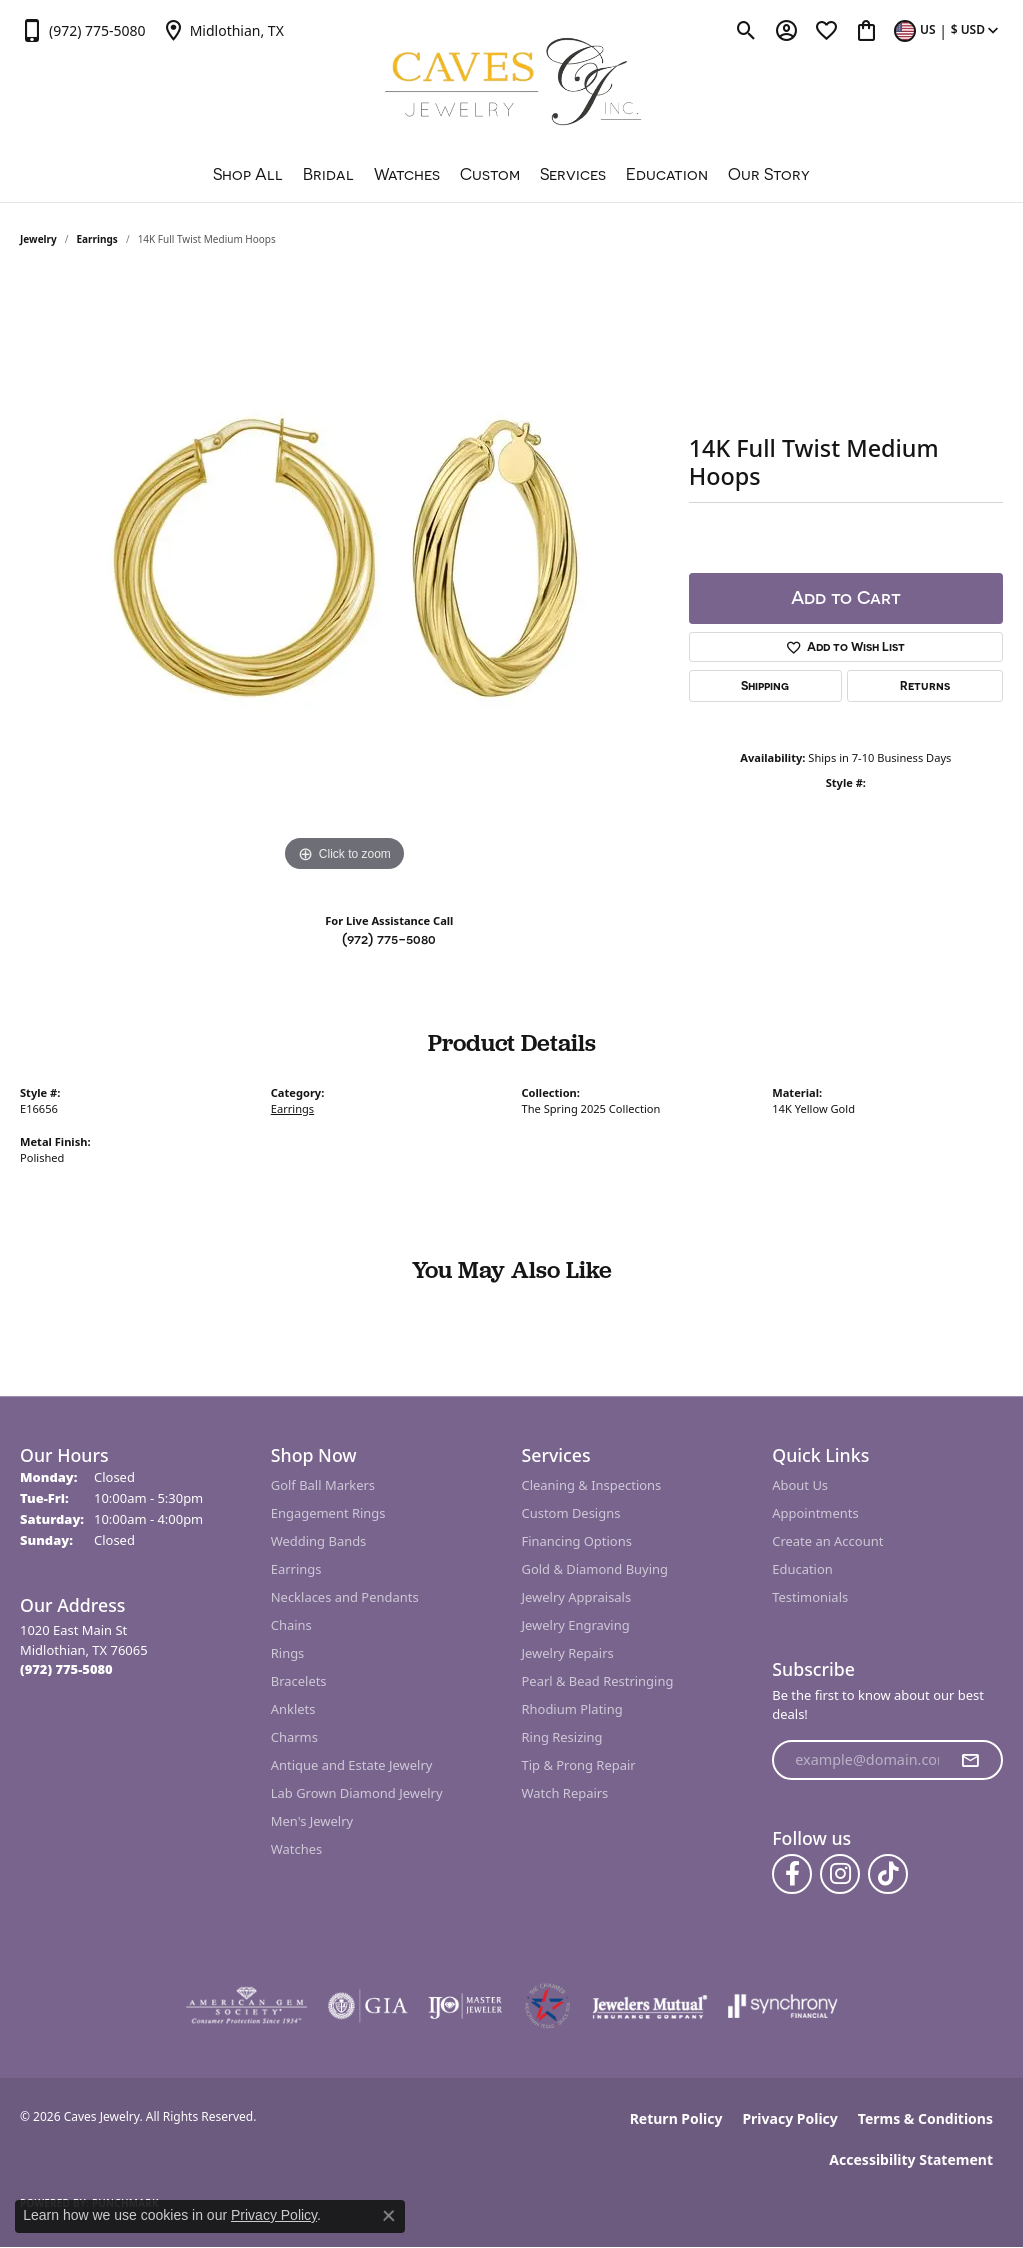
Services (573, 174)
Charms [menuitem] (294, 1737)
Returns (925, 685)
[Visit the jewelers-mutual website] (649, 2006)
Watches (407, 174)
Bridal (328, 174)
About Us (800, 1485)
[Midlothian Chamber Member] (547, 2006)
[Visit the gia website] (368, 2006)
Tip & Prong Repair (579, 1765)
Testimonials (810, 1597)
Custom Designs (571, 1513)
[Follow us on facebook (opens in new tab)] (792, 1874)
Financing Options (577, 1541)
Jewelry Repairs (568, 1653)
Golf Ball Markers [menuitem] (323, 1485)
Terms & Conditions (925, 2118)
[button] (746, 30)
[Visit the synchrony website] (783, 2006)
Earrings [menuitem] (296, 1569)
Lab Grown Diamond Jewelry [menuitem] (357, 1793)
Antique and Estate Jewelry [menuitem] (352, 1765)
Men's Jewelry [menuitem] (312, 1821)
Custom (490, 174)
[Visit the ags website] (246, 2006)
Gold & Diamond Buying (595, 1569)
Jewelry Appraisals (577, 1597)
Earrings (97, 239)
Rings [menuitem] (288, 1653)
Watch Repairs (565, 1793)
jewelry (38, 239)
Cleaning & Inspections (592, 1485)
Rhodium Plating (572, 1709)
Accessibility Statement (911, 2159)
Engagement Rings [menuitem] (328, 1513)
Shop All (248, 174)
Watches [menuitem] (296, 1849)
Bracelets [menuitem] (299, 1681)
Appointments (815, 1513)
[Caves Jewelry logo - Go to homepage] (511, 84)
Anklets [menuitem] (293, 1709)
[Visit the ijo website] (465, 2006)
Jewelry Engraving (576, 1625)
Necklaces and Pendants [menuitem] (345, 1597)
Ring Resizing (562, 1737)
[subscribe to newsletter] (970, 1760)
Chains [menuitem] (291, 1625)
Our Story (769, 174)
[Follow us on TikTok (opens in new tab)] (888, 1874)
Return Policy (676, 2118)
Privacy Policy (789, 2118)
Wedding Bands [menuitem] (319, 1541)
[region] (344, 577)
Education (667, 174)
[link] (83, 30)
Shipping (765, 685)
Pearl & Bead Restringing (598, 1681)
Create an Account (827, 1541)
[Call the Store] (66, 1669)
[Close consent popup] (389, 2216)
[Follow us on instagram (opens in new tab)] (840, 1874)
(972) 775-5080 (389, 938)
